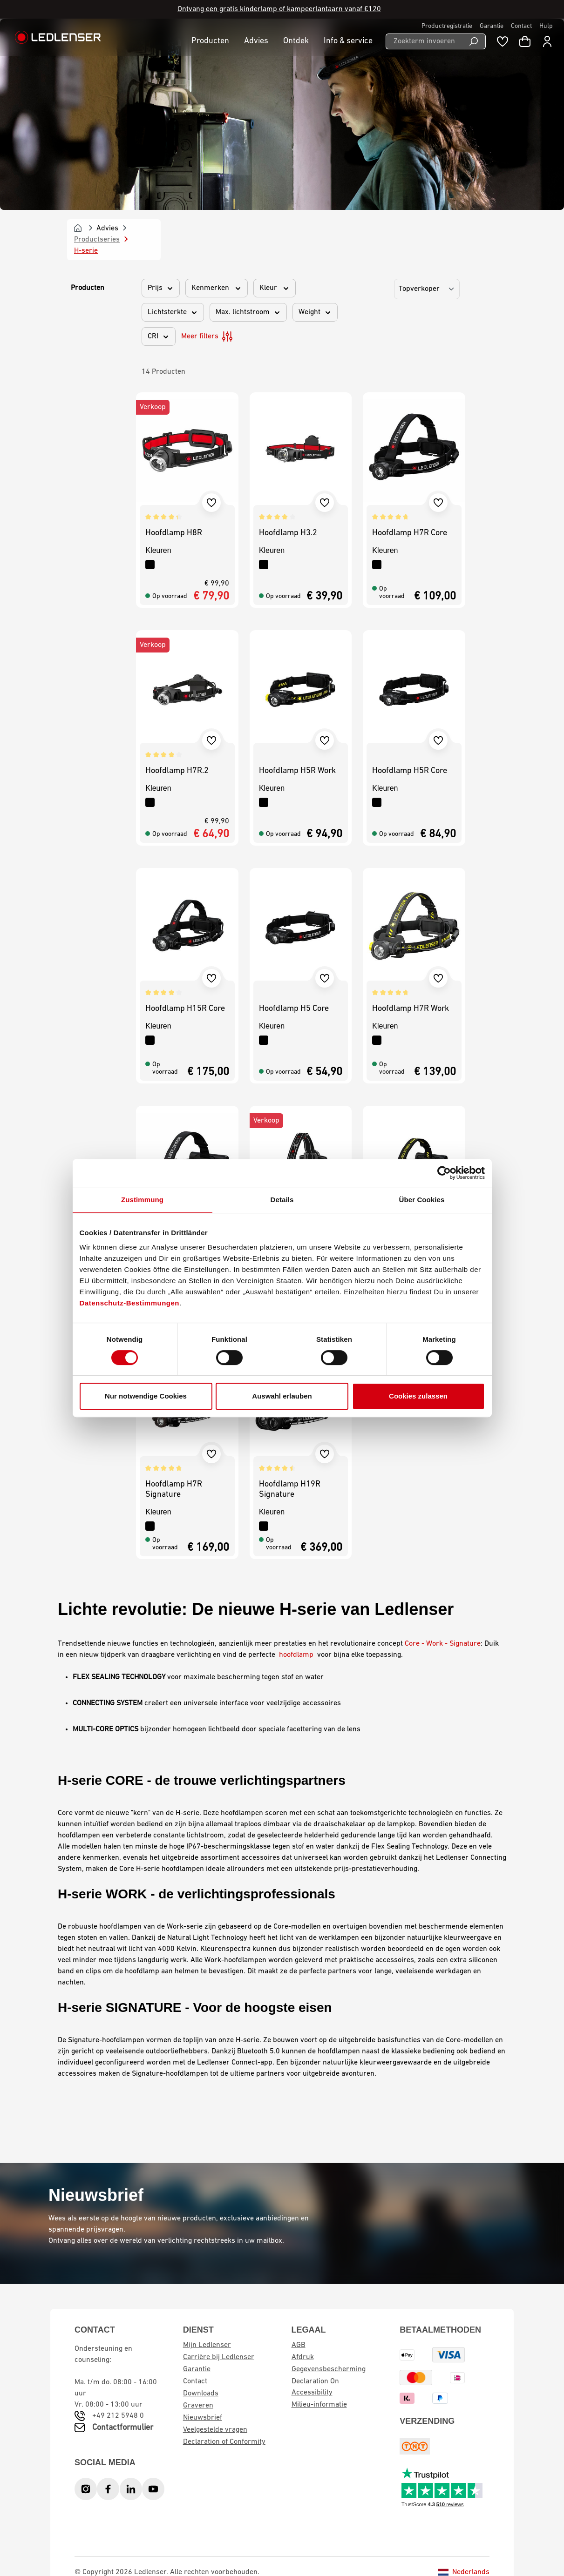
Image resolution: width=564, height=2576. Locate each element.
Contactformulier (122, 2427)
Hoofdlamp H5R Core (409, 771)
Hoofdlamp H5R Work (297, 771)
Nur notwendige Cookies (146, 1396)
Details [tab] (282, 1200)
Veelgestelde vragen (215, 2430)
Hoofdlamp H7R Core (409, 533)
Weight (315, 312)
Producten (87, 288)
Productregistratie (446, 26)
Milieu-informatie (319, 2404)
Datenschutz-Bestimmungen (130, 1303)
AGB (299, 2345)
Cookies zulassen (418, 1396)
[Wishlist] (502, 41)
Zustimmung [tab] (142, 1200)
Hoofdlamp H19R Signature (289, 1489)
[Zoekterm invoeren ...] (424, 41)
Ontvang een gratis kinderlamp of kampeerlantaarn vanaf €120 (279, 9)
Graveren (198, 2405)
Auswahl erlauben (282, 1396)
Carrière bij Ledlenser (218, 2357)
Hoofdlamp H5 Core (294, 1008)
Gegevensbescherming (329, 2369)
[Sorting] (427, 289)
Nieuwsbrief (202, 2417)
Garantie (491, 26)
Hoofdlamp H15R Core (185, 1008)
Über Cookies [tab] (422, 1200)
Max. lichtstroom (248, 312)
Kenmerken (216, 288)
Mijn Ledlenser (207, 2345)
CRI (159, 336)
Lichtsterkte (173, 312)
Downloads (200, 2393)
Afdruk (303, 2357)
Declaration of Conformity (224, 2442)
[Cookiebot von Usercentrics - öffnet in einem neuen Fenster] (444, 1173)
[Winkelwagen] (524, 41)
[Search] (474, 41)
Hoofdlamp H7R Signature (173, 1489)
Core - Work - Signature (443, 1644)
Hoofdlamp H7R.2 (177, 771)
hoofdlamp (296, 1655)
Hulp (546, 26)
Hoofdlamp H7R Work (410, 1008)
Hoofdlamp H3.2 (288, 533)
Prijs (161, 288)
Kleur (274, 288)
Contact (521, 26)
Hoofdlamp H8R (173, 533)
